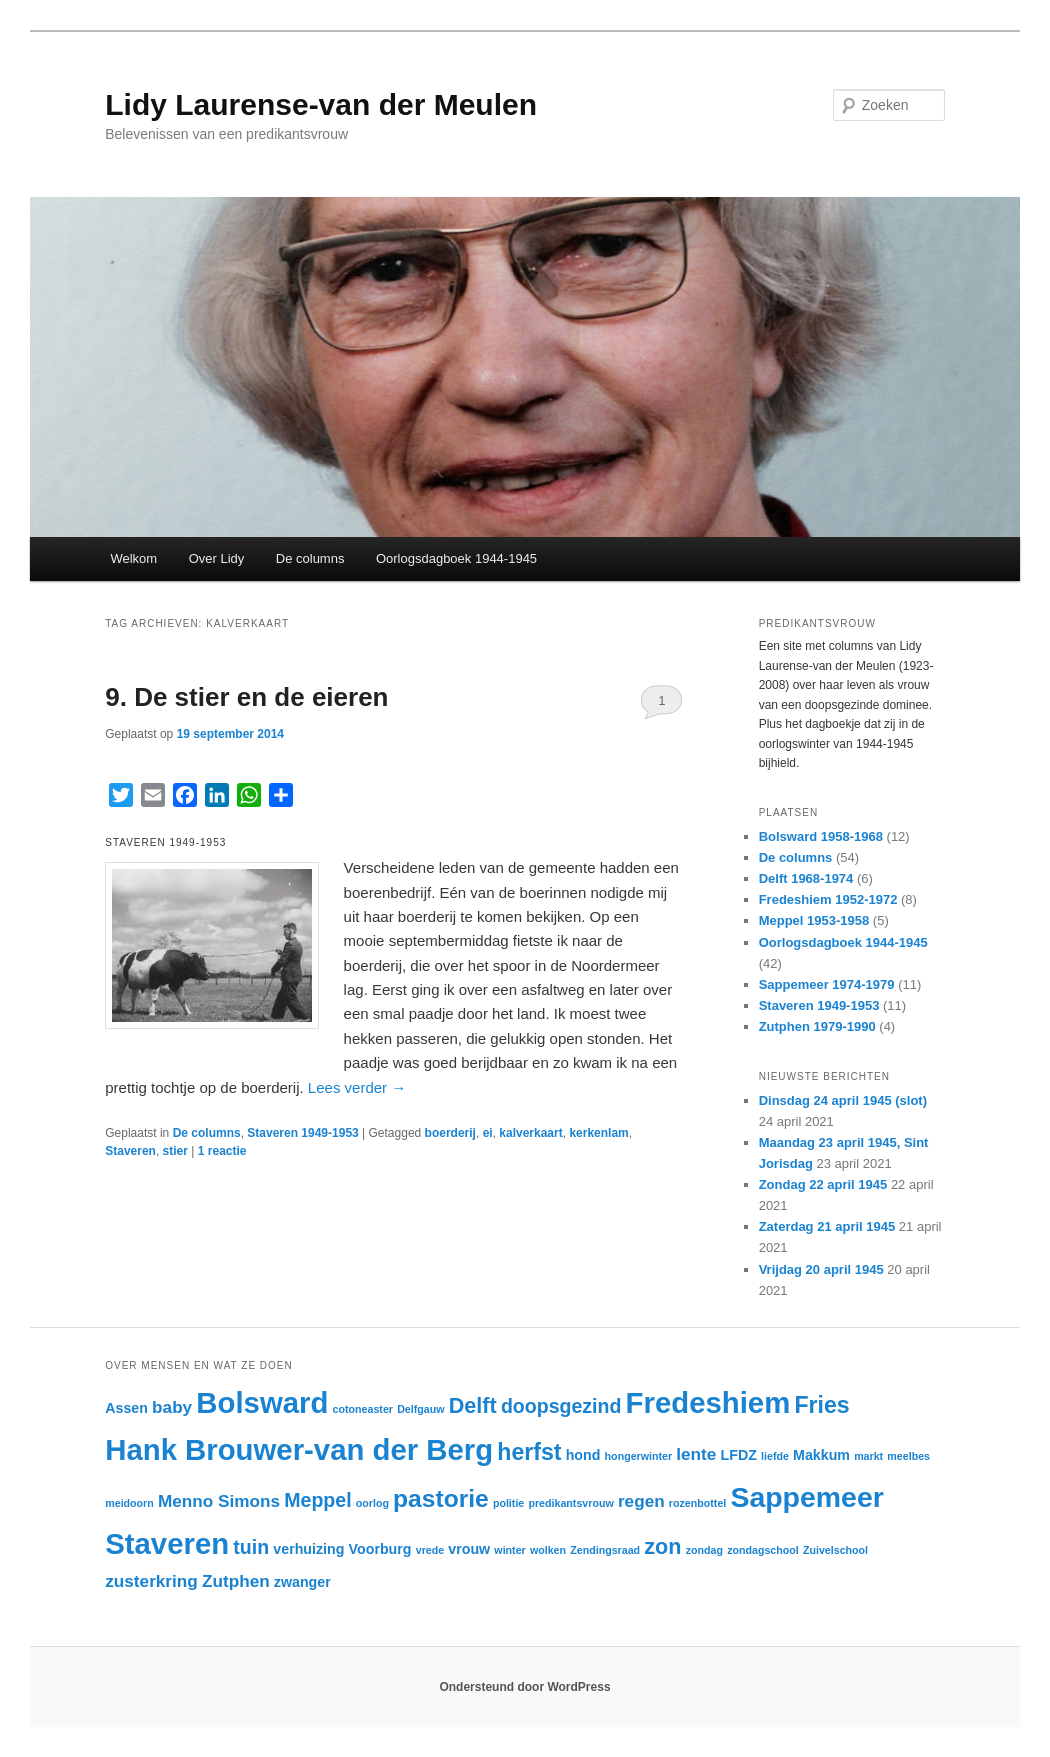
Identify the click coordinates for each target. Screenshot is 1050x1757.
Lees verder (357, 1087)
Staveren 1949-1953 (302, 1133)
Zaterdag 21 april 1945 (827, 1226)
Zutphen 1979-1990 (817, 1026)
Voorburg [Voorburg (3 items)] (380, 1549)
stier (175, 1151)
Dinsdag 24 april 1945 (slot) (843, 1100)
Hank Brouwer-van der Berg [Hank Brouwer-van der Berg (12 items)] (299, 1449)
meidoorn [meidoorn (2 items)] (129, 1503)
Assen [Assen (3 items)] (126, 1408)
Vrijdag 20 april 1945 (821, 1269)
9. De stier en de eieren (246, 697)
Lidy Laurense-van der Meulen (321, 104)
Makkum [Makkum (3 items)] (821, 1455)
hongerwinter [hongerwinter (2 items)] (639, 1456)
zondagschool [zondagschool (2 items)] (763, 1550)
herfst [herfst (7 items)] (529, 1452)
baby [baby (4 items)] (172, 1407)
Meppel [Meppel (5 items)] (317, 1500)
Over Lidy (217, 558)
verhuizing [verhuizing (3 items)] (308, 1549)
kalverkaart (530, 1133)
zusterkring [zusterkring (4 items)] (151, 1581)
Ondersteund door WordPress (524, 1687)
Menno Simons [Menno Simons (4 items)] (219, 1501)
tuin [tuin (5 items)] (251, 1547)
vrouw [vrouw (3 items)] (469, 1549)
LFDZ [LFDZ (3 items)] (739, 1455)
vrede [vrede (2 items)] (430, 1550)
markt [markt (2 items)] (868, 1456)
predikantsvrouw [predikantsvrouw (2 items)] (570, 1503)
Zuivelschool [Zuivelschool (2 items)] (835, 1550)
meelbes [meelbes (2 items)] (908, 1456)
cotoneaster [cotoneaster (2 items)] (363, 1409)
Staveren (130, 1151)
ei (488, 1133)
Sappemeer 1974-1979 (827, 984)
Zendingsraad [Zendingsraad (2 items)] (605, 1550)
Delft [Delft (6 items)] (473, 1405)
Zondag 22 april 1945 (823, 1184)
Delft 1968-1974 (806, 878)
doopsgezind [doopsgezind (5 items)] (561, 1406)
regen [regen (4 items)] (641, 1501)
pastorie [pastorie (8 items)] (441, 1498)
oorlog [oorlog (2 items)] (372, 1503)
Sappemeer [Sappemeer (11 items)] (806, 1497)
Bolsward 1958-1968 (821, 836)
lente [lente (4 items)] (696, 1454)
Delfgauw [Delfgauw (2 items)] (420, 1409)
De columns (310, 558)
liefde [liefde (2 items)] (775, 1456)
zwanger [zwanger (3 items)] (302, 1582)
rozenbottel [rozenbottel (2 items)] (697, 1503)
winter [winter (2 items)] (509, 1550)
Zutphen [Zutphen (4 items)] (236, 1581)
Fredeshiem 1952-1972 (828, 899)
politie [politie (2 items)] (508, 1503)
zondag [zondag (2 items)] (704, 1550)
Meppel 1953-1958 (814, 920)
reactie (222, 1151)
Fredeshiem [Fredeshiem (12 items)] (708, 1402)
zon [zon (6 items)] (662, 1546)
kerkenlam (598, 1133)
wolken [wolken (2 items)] (548, 1550)
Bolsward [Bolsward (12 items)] (262, 1402)
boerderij (450, 1133)
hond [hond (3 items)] (583, 1455)
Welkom (133, 558)
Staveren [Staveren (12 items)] (167, 1543)
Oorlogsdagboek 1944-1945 (456, 558)
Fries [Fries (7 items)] (821, 1405)
